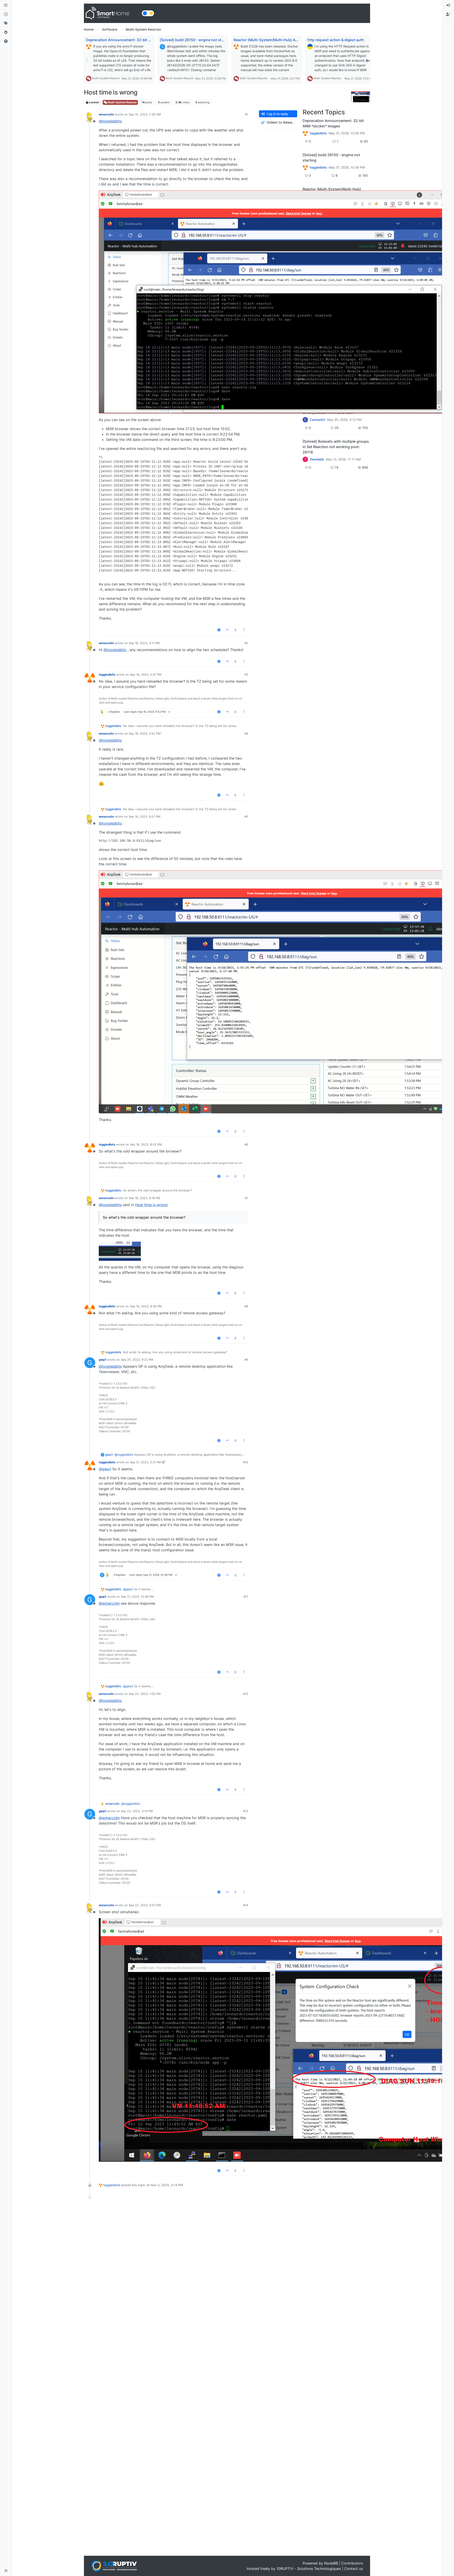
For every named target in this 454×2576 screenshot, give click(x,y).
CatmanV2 (317, 419)
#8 (246, 1306)
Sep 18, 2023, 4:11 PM (144, 643)
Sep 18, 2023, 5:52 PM (145, 733)
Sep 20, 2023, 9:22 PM (137, 1359)
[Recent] (6, 14)
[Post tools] (244, 629)
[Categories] (6, 5)
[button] (6, 2570)
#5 (246, 816)
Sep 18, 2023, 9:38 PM (146, 1306)
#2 (246, 643)
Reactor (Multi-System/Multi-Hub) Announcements (277, 40)
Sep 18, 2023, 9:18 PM (144, 1198)
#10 (245, 1462)
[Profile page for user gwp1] (89, 1362)
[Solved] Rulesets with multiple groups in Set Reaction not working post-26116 (336, 446)
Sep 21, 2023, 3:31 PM (145, 1462)
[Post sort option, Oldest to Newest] (278, 122)
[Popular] (6, 32)
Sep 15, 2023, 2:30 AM (145, 114)
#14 (245, 1905)
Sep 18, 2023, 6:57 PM (144, 816)
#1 (246, 114)
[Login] (448, 5)
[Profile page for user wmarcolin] (89, 117)
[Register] (448, 14)
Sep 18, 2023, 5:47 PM (146, 674)
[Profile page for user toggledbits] (89, 677)
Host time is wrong (151, 1204)
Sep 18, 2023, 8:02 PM (146, 1144)
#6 (246, 1144)
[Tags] (6, 23)
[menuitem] (448, 5)
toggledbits (107, 674)
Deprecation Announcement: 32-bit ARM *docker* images (136, 40)
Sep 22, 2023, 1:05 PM (145, 1694)
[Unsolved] (6, 41)
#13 (245, 1811)
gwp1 (102, 1359)
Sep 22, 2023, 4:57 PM (145, 1905)
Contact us (353, 2568)
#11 (246, 1596)
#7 (246, 1198)
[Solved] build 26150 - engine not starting (196, 40)
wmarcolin (106, 114)
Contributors (352, 2563)
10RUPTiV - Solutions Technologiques (308, 2568)
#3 (246, 674)
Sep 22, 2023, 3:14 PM (137, 1811)
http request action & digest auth (335, 40)
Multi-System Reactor (106, 78)
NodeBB (331, 2563)
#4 (246, 733)
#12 (245, 1694)
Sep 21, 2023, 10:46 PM (137, 1596)
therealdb (317, 459)
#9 (246, 1359)
